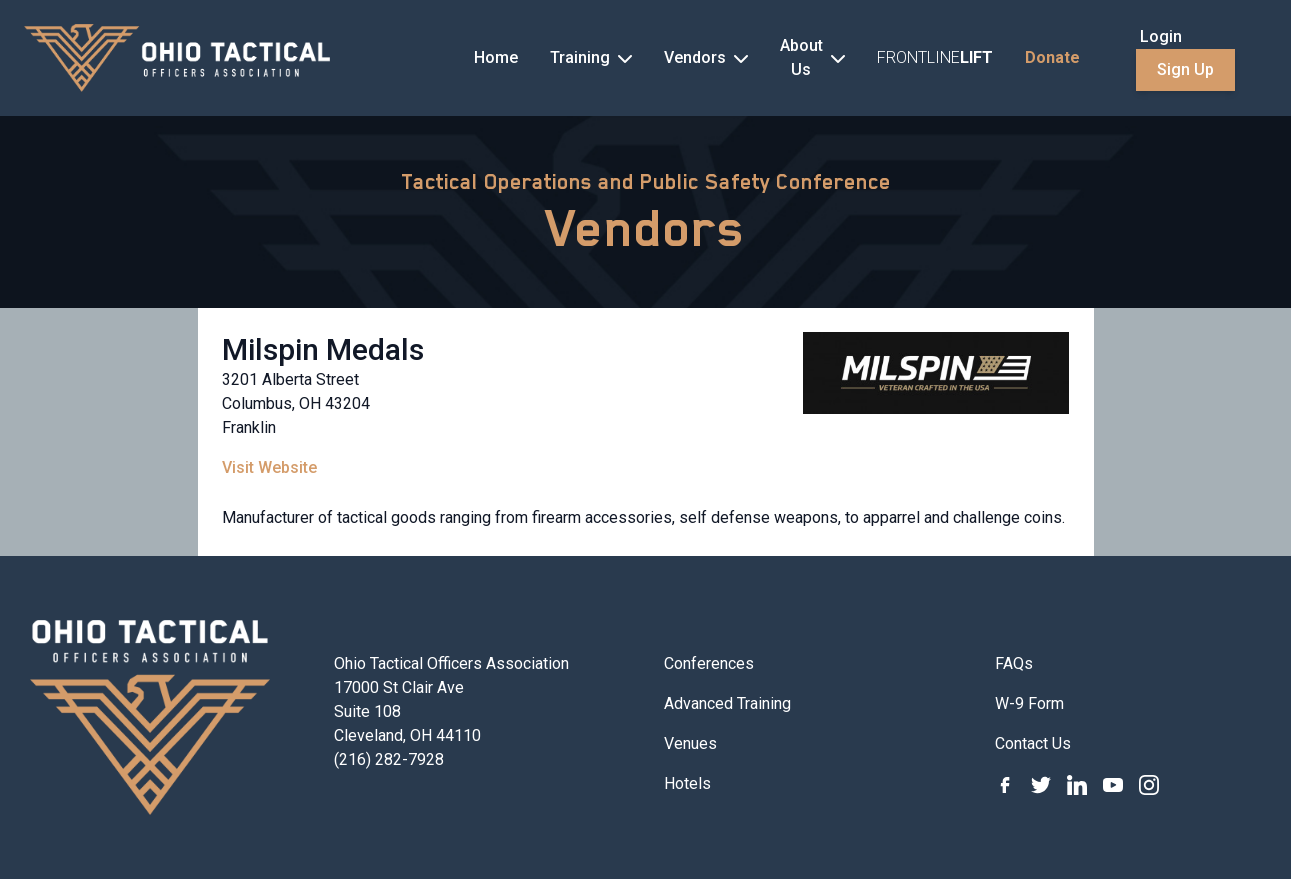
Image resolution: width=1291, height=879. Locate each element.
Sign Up (1185, 69)
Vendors (645, 228)
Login (1161, 36)
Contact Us (1033, 743)
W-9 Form (1029, 703)
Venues (690, 743)
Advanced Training (727, 703)
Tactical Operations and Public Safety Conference (646, 182)
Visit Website (269, 467)
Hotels (687, 783)
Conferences (709, 663)
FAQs (1014, 663)
